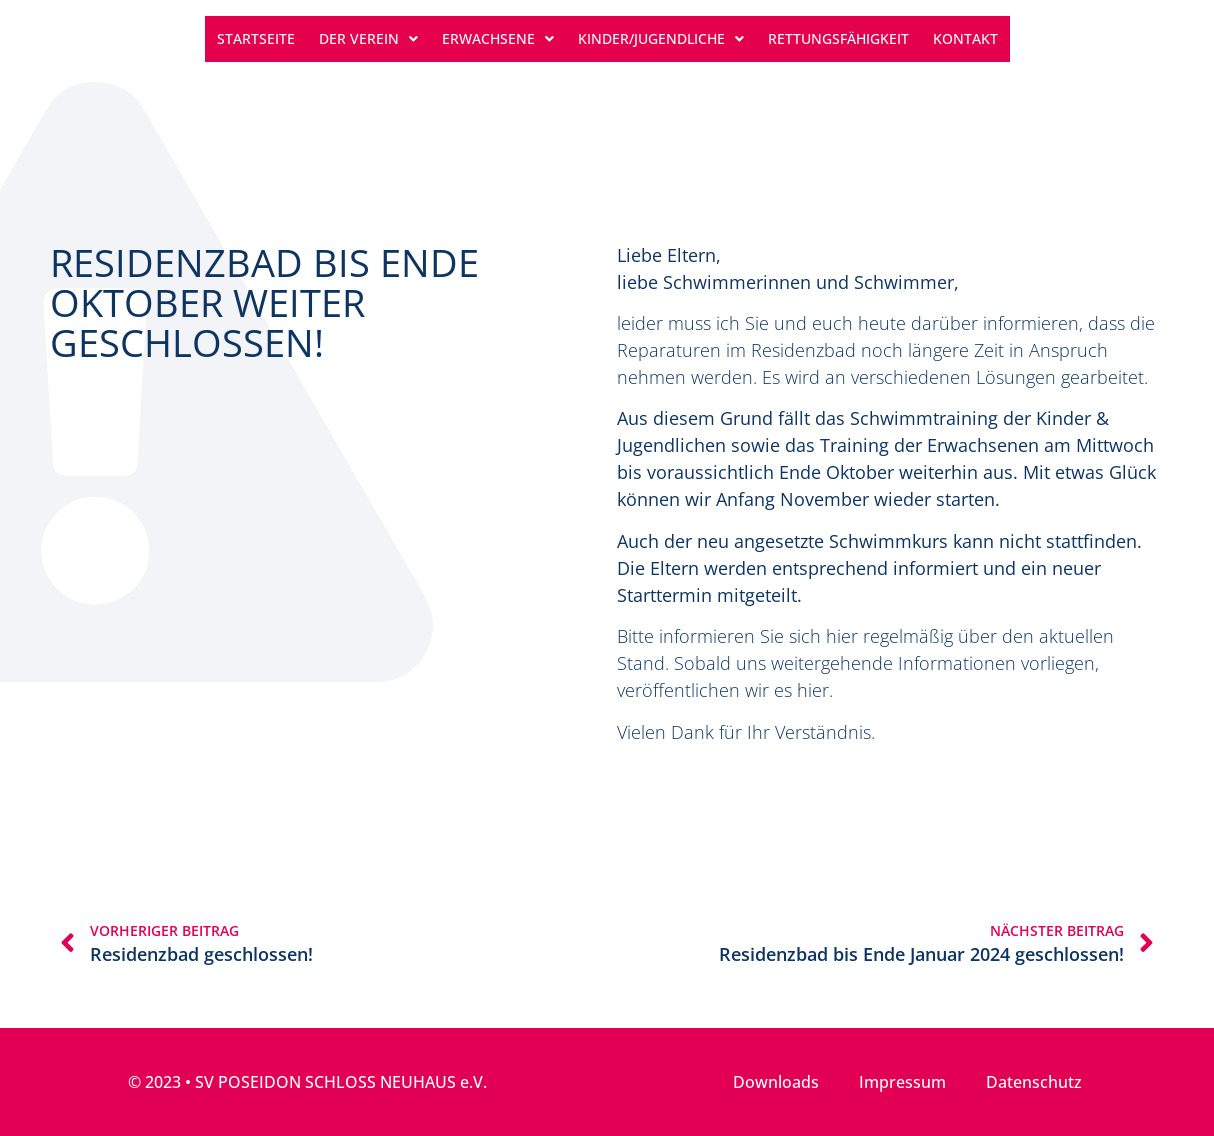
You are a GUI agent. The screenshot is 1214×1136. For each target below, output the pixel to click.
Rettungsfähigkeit (838, 38)
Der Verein (368, 39)
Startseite (256, 38)
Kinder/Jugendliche (661, 39)
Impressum (902, 1082)
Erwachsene (498, 39)
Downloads (776, 1082)
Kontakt (965, 38)
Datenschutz (1034, 1082)
